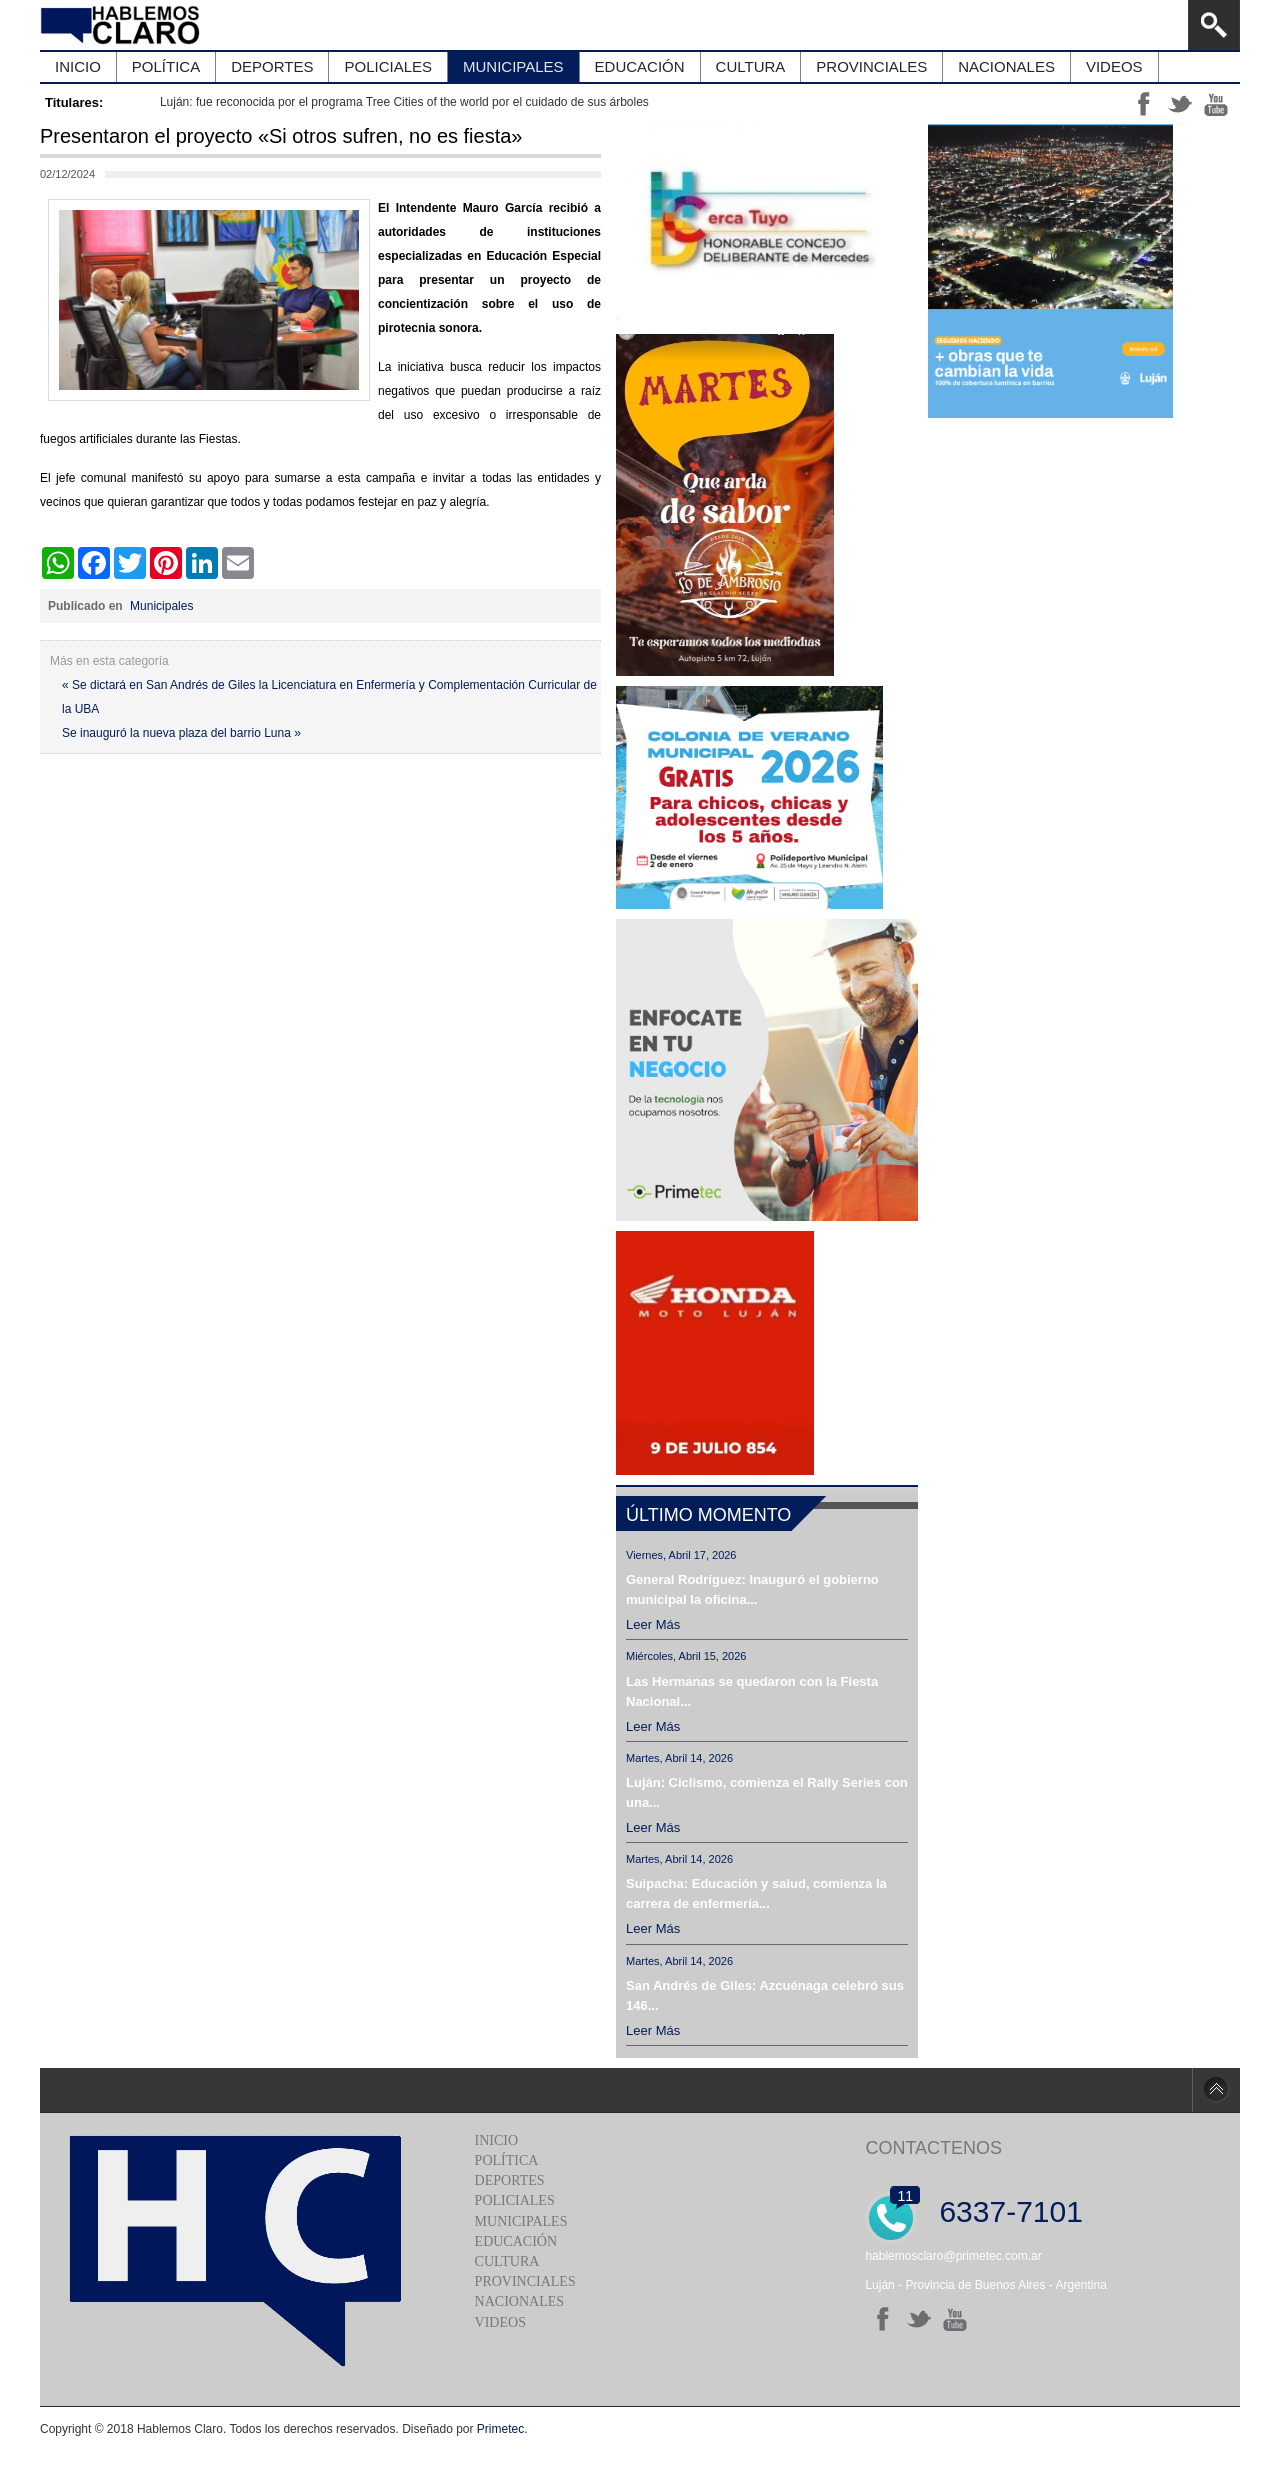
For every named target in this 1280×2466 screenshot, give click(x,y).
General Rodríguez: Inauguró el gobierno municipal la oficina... (752, 1589)
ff (1144, 104)
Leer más (653, 1624)
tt (1180, 104)
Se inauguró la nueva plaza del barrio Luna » (181, 733)
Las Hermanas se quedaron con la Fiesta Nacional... (752, 1691)
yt (1216, 104)
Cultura (507, 2261)
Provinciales (525, 2281)
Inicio (497, 2140)
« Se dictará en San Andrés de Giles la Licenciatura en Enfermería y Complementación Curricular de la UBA (329, 697)
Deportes (510, 2180)
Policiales (515, 2200)
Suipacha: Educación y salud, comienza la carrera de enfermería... (756, 1893)
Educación (516, 2241)
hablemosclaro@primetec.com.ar (953, 2256)
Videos (500, 2322)
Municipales (161, 606)
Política (507, 2160)
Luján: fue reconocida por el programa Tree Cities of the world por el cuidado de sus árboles (404, 102)
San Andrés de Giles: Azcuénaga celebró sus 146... (765, 1995)
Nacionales (519, 2301)
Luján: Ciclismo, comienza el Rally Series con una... (767, 1792)
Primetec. (502, 2429)
